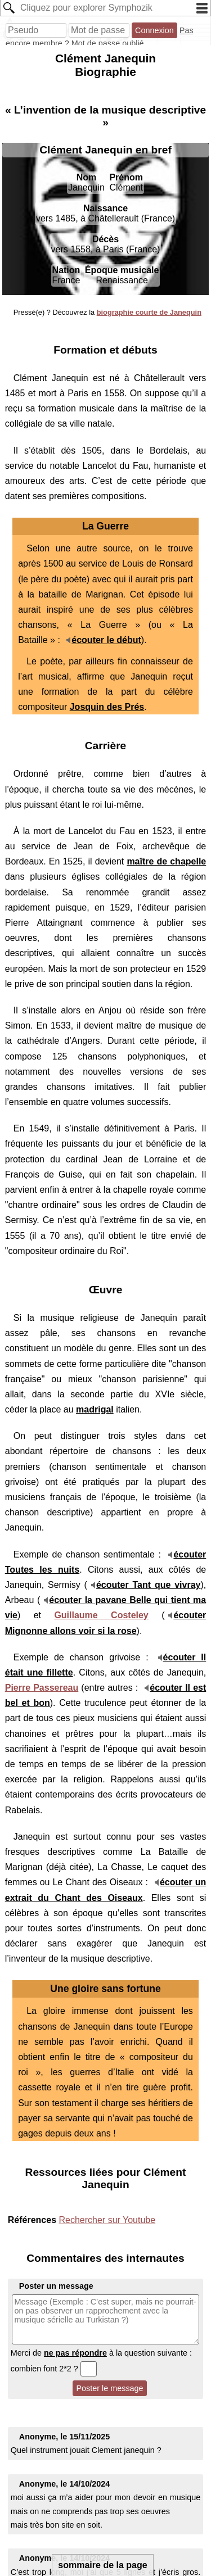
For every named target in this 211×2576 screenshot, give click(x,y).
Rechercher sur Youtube (107, 2220)
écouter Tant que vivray (148, 1585)
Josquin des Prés (107, 707)
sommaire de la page (102, 2565)
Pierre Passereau (42, 1687)
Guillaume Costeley (101, 1615)
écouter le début (106, 640)
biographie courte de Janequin (149, 312)
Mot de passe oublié (107, 43)
